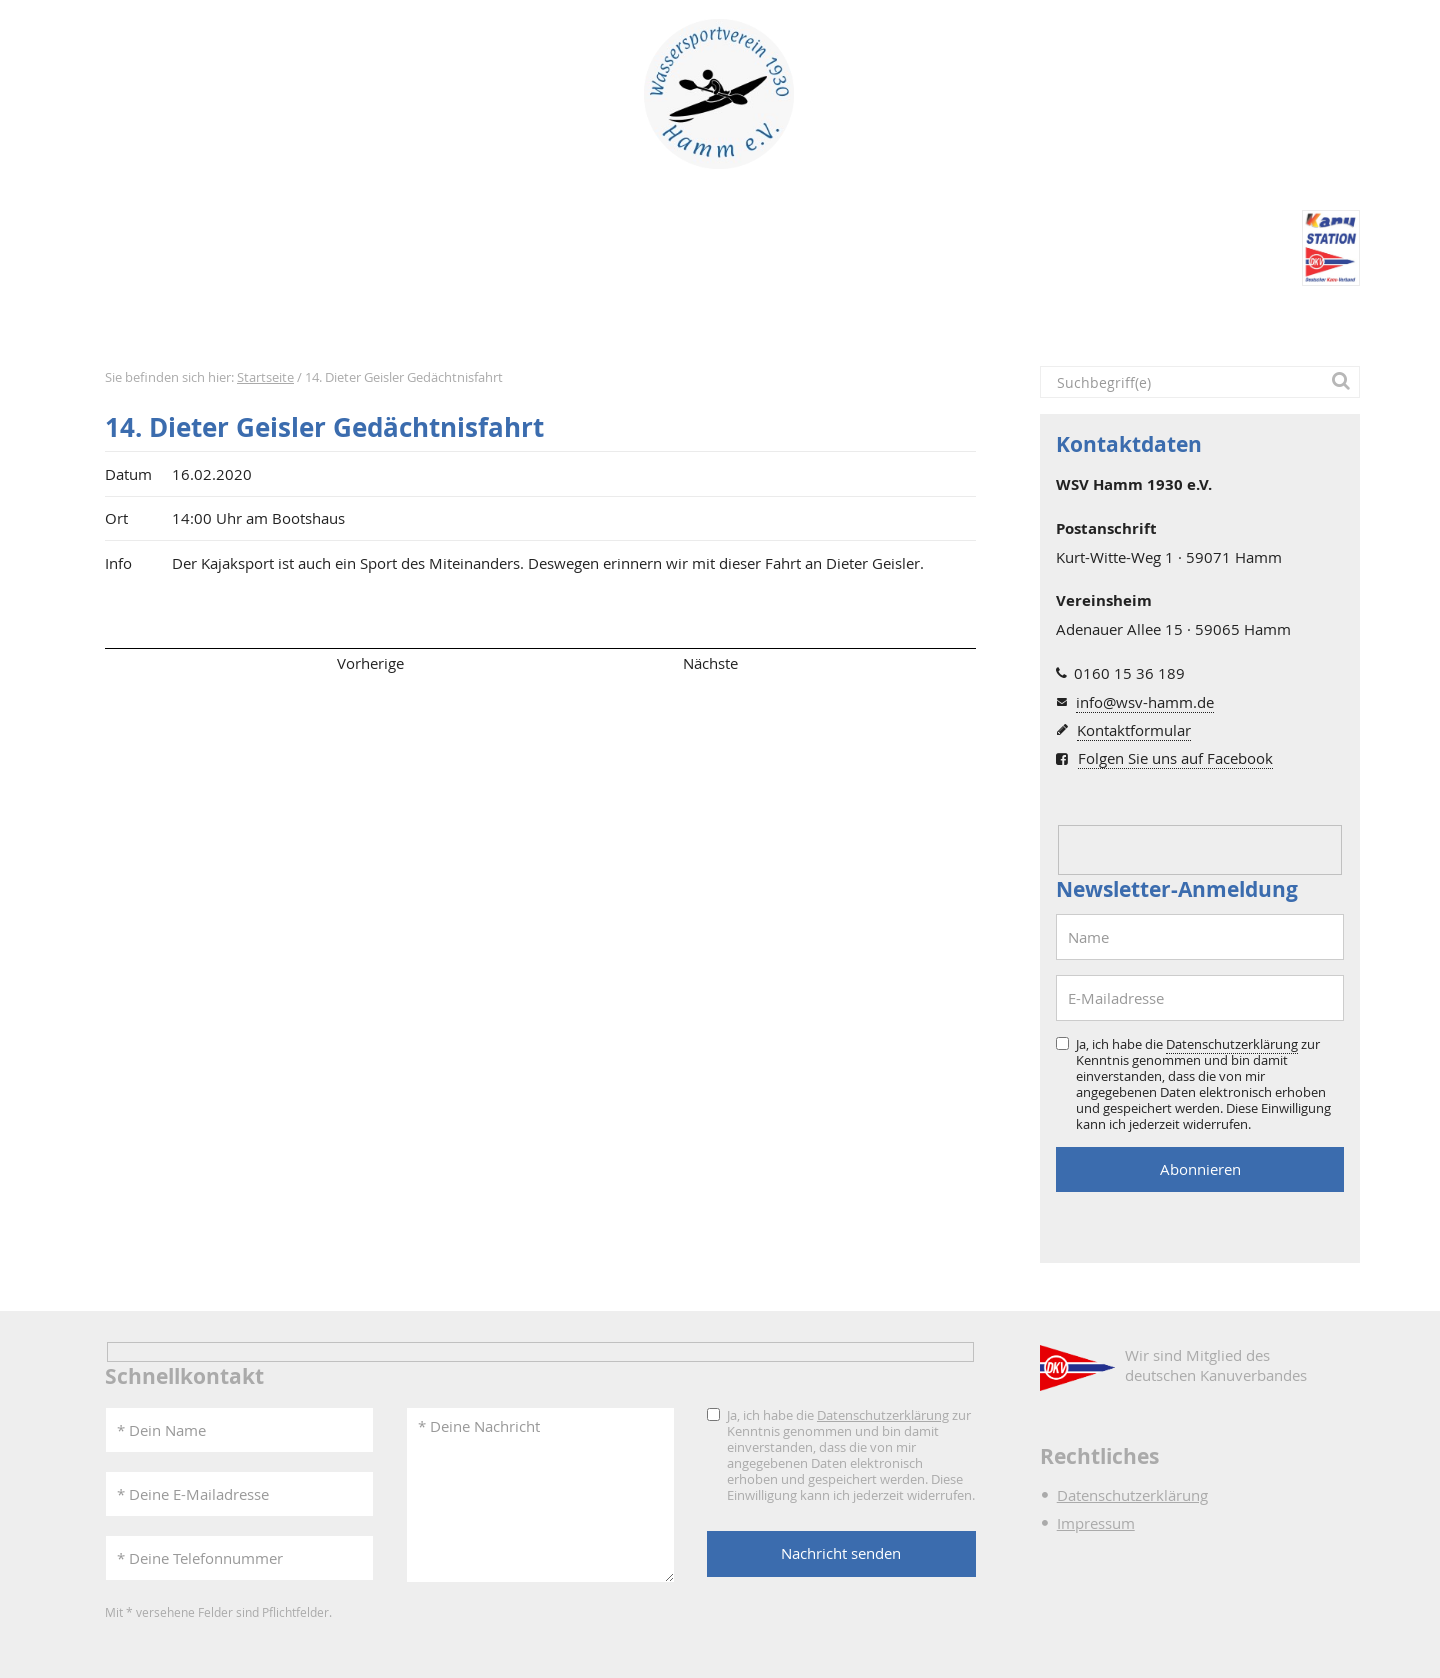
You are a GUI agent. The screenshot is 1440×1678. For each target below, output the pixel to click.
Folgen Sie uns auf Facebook (1175, 758)
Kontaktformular (1134, 730)
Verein (493, 320)
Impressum (1096, 1523)
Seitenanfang (163, 663)
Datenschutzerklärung (1232, 1044)
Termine (389, 320)
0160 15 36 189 (1129, 673)
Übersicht (540, 663)
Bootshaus (621, 320)
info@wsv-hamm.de (1145, 702)
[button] (1344, 382)
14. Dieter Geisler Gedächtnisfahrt (324, 427)
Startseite (149, 320)
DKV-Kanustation (797, 320)
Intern (939, 320)
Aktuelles (273, 320)
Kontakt (1055, 320)
